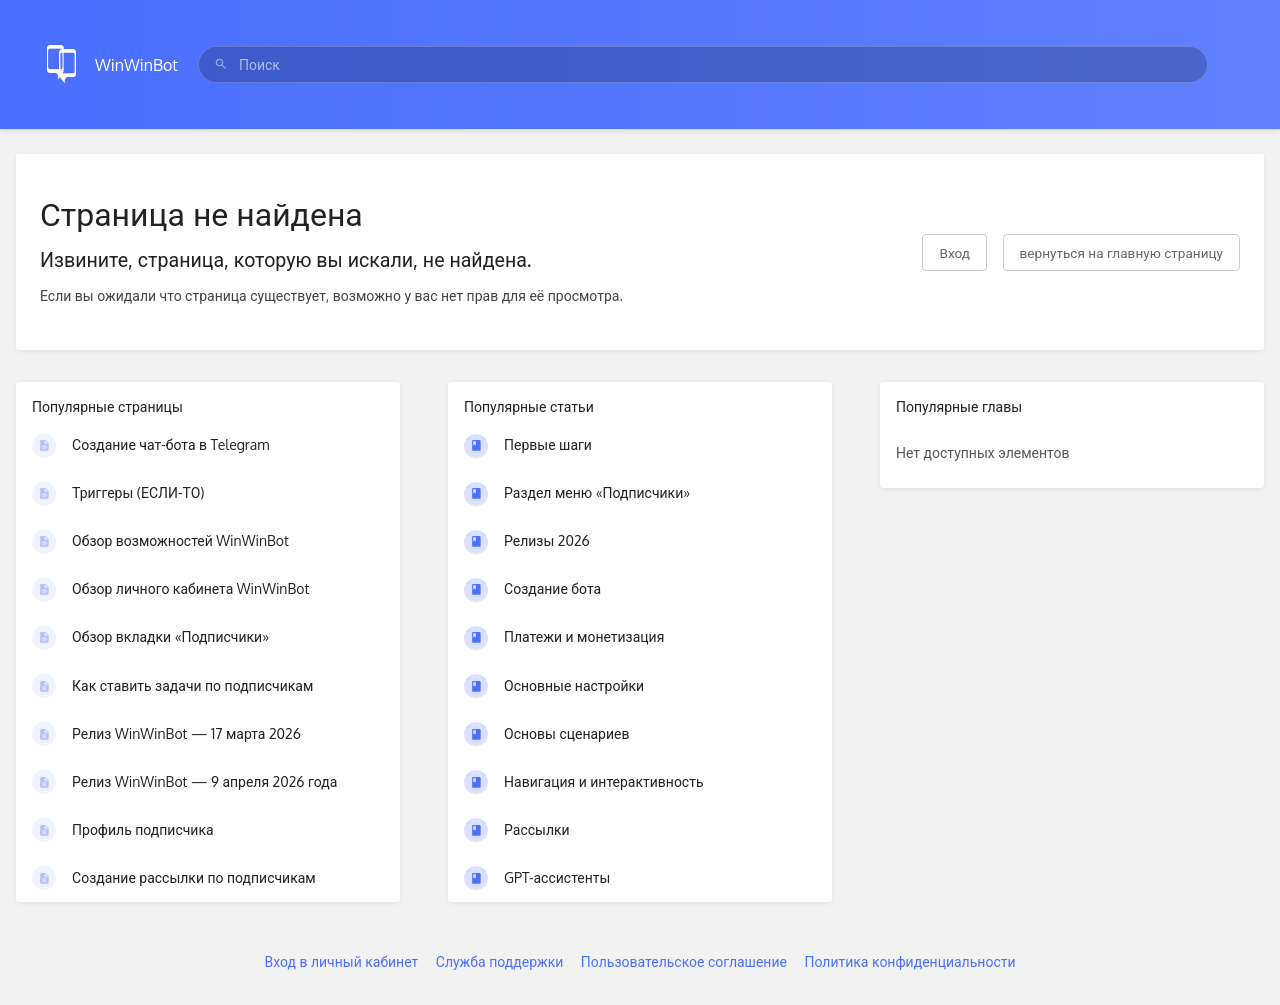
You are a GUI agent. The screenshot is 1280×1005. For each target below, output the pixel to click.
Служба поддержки (500, 961)
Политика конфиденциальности (909, 961)
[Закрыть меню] (1234, 64)
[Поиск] (221, 64)
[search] (703, 64)
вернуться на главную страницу (1121, 252)
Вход (954, 252)
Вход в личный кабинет (341, 961)
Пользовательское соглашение (684, 961)
